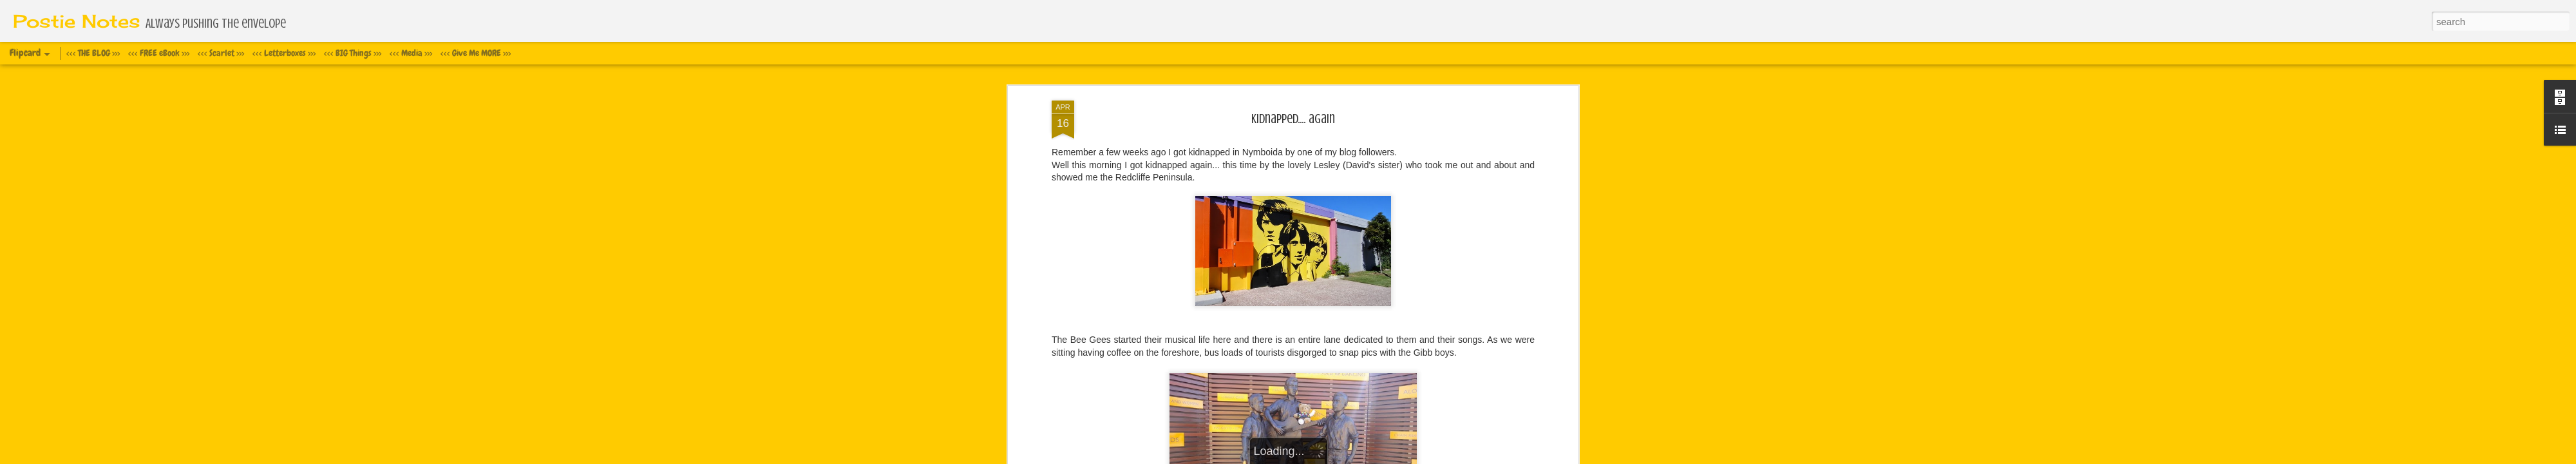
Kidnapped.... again (1293, 118)
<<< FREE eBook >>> (158, 53)
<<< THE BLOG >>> (93, 53)
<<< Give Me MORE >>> (475, 53)
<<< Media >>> (411, 53)
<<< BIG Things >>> (352, 53)
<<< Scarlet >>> (221, 53)
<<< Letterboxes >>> (284, 53)
